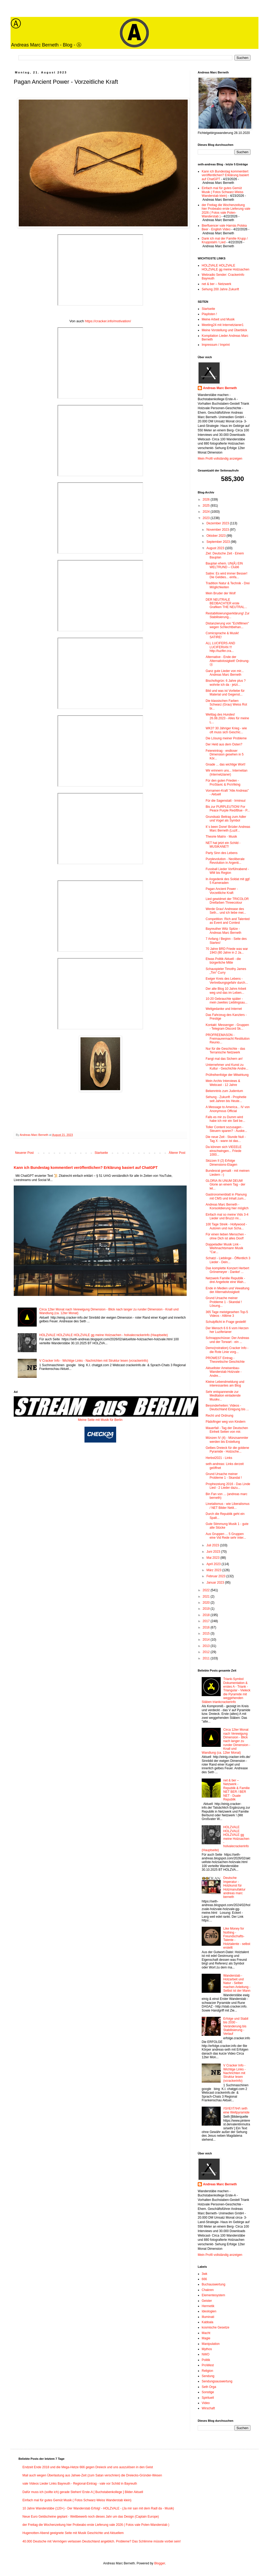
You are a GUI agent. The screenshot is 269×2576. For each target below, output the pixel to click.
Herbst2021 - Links (219, 1458)
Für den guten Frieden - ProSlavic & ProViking (223, 782)
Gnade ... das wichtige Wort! (226, 764)
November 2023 (218, 529)
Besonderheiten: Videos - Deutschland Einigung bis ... (227, 1407)
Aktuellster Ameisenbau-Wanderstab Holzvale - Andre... (224, 1372)
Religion (207, 2371)
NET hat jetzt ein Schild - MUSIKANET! (223, 844)
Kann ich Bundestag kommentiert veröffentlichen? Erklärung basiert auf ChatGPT (86, 1167)
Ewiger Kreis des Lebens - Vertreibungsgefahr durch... (227, 980)
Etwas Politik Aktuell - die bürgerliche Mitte (223, 960)
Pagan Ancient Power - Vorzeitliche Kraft (222, 890)
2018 (207, 1615)
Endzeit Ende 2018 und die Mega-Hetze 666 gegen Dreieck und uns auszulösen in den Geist (87, 2467)
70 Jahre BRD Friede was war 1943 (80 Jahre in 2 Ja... (227, 950)
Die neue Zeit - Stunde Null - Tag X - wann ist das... (226, 1138)
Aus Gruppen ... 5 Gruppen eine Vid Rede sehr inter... (226, 1535)
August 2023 (215, 548)
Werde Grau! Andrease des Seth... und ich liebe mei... (226, 910)
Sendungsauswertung (217, 2381)
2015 (207, 1633)
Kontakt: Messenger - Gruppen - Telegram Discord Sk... (227, 1026)
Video (206, 2403)
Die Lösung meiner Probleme (226, 738)
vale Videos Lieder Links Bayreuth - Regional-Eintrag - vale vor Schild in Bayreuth (79, 2483)
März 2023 (214, 1570)
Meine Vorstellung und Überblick (224, 330)
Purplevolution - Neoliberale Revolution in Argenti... (225, 861)
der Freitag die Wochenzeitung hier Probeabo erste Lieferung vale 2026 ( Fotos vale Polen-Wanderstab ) (226, 210)
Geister (207, 2301)
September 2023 (218, 542)
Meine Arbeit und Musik (218, 319)
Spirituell (208, 2398)
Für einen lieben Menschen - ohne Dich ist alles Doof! (226, 1236)
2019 (207, 1609)
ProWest (208, 2365)
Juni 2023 (213, 1551)
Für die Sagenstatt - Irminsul (226, 800)
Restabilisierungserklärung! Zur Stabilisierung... (227, 615)
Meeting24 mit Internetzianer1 (223, 325)
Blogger (159, 2563)
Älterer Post (177, 1153)
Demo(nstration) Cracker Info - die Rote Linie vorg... (227, 1350)
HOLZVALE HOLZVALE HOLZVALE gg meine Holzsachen (225, 267)
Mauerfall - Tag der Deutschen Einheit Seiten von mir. (227, 1430)
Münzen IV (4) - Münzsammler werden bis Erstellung (227, 1439)
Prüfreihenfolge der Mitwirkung (227, 1075)
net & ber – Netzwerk (216, 284)
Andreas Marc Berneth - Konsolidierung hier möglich (227, 1206)
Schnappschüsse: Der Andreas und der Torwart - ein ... (227, 1339)
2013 (207, 1646)
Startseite (101, 1153)
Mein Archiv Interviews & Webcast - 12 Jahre (223, 1082)
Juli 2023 (213, 1545)
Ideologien (209, 2311)
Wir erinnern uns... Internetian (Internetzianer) (226, 772)
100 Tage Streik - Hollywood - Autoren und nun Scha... (226, 1226)
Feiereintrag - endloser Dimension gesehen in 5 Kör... (225, 754)
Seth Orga (209, 2387)
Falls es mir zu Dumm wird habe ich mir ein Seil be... (225, 1119)
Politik (206, 2360)
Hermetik (208, 2306)
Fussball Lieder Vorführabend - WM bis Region (227, 871)
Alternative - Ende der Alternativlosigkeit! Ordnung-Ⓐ (227, 660)
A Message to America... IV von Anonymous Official (228, 1109)
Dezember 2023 (218, 523)
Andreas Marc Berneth (220, 388)
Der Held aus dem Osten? (224, 744)
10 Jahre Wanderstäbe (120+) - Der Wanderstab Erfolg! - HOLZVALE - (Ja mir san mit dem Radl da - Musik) (98, 2508)
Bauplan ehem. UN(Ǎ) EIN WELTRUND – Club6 (224, 565)
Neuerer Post (24, 1153)
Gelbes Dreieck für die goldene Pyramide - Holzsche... (227, 1449)
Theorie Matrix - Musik (221, 836)
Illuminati (208, 2317)
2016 (207, 1627)
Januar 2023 (215, 1582)
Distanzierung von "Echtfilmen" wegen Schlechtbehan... (227, 625)
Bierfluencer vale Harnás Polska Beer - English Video (224, 227)
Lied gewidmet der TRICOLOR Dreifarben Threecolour (227, 900)
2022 (207, 1590)
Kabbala (207, 2322)
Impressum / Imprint (216, 345)
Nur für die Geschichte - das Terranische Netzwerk (225, 1050)
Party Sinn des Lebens (222, 853)
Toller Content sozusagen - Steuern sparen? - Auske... (226, 1129)
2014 (207, 1639)
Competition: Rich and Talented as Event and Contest (228, 921)
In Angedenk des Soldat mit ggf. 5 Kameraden (228, 881)
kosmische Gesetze (215, 2327)
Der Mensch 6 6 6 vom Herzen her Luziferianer (227, 1330)
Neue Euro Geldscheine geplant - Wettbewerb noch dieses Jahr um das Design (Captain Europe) (90, 2516)
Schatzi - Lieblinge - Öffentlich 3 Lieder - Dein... (228, 1260)
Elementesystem (213, 2295)
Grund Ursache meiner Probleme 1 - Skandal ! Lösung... (224, 1302)
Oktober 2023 (216, 536)
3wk (204, 2274)
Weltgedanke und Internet (224, 1009)
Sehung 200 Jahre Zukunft (220, 289)
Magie (206, 2338)
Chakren (208, 2290)
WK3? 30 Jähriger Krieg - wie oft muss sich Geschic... (226, 730)
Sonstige (208, 2392)
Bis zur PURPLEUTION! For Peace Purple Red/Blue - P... (228, 808)
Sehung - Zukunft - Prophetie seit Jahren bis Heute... (226, 1099)
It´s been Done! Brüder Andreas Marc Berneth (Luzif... (228, 828)
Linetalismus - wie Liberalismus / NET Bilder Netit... (227, 1505)
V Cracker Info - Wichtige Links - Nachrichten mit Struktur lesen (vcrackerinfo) (93, 1360)
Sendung (208, 2376)
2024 (207, 512)
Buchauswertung (213, 2284)
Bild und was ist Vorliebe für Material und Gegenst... (225, 692)
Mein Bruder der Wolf (220, 593)
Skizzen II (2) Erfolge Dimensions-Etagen (221, 1162)
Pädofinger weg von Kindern (226, 1422)
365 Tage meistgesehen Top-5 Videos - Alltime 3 (227, 1314)
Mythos (207, 2349)
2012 (207, 1652)
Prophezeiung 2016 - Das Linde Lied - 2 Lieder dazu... (228, 1486)
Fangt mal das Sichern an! (224, 1059)
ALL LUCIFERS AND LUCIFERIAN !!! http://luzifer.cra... (220, 647)
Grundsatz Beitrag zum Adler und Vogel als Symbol (226, 818)
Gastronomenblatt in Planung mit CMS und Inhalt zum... (226, 1196)
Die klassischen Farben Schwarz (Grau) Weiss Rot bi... (226, 704)
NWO (205, 2354)
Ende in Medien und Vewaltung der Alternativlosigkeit (227, 1290)
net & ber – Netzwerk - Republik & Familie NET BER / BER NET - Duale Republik (236, 1790)
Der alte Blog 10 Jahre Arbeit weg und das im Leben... (226, 990)
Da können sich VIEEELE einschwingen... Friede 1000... (224, 1150)
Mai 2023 (213, 1558)
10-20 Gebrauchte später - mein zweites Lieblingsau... (226, 1000)
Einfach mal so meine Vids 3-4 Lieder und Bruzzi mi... (227, 1216)
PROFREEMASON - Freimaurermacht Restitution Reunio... (227, 1038)
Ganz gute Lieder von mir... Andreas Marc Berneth (225, 672)
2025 (207, 505)
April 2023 (213, 1564)
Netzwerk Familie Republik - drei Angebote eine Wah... (226, 1280)
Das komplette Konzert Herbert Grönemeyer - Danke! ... (227, 1270)
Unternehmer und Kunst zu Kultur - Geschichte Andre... (227, 1066)
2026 (207, 499)
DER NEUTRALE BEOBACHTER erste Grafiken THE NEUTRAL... (226, 603)
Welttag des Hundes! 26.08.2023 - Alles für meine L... (227, 718)
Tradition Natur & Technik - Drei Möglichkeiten (228, 585)
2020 (207, 1602)
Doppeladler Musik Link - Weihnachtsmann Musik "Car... (224, 1248)
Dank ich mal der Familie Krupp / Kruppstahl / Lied (225, 240)
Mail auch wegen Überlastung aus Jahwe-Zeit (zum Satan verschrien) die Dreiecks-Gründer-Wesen (92, 2475)
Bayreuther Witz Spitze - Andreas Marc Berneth (223, 930)
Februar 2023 (216, 1576)
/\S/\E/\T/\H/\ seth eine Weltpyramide (236, 2110)
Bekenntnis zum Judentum (224, 1091)
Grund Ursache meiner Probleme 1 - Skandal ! (224, 1476)
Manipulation (211, 2344)
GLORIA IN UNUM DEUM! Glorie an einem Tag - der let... (225, 1184)
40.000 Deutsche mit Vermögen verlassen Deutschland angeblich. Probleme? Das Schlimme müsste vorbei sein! (101, 2541)
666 (204, 2279)
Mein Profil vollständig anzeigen (220, 458)
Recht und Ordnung (219, 1415)
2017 (207, 1621)
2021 (207, 1596)
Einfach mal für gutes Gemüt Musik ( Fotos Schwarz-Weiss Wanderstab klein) (222, 192)
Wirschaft (208, 2408)
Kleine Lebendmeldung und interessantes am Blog (225, 1383)
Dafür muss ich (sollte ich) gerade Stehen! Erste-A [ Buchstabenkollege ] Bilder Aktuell (82, 2492)
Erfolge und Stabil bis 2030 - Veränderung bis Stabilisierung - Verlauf (235, 2026)
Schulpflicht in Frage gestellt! (226, 1322)
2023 (207, 518)
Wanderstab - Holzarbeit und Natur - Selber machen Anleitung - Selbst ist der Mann (237, 1983)
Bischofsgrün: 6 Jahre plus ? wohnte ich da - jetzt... (226, 682)
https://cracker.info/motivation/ (108, 321)
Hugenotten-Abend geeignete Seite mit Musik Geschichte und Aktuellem (73, 2533)
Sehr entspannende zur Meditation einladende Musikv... (223, 1395)
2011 (207, 1658)
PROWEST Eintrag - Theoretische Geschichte (225, 1360)
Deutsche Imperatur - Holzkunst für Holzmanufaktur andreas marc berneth (234, 1887)
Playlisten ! (209, 314)
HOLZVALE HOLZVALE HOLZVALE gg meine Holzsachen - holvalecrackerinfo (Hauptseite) (103, 1335)
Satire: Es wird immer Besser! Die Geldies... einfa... (226, 575)
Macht (206, 2333)
